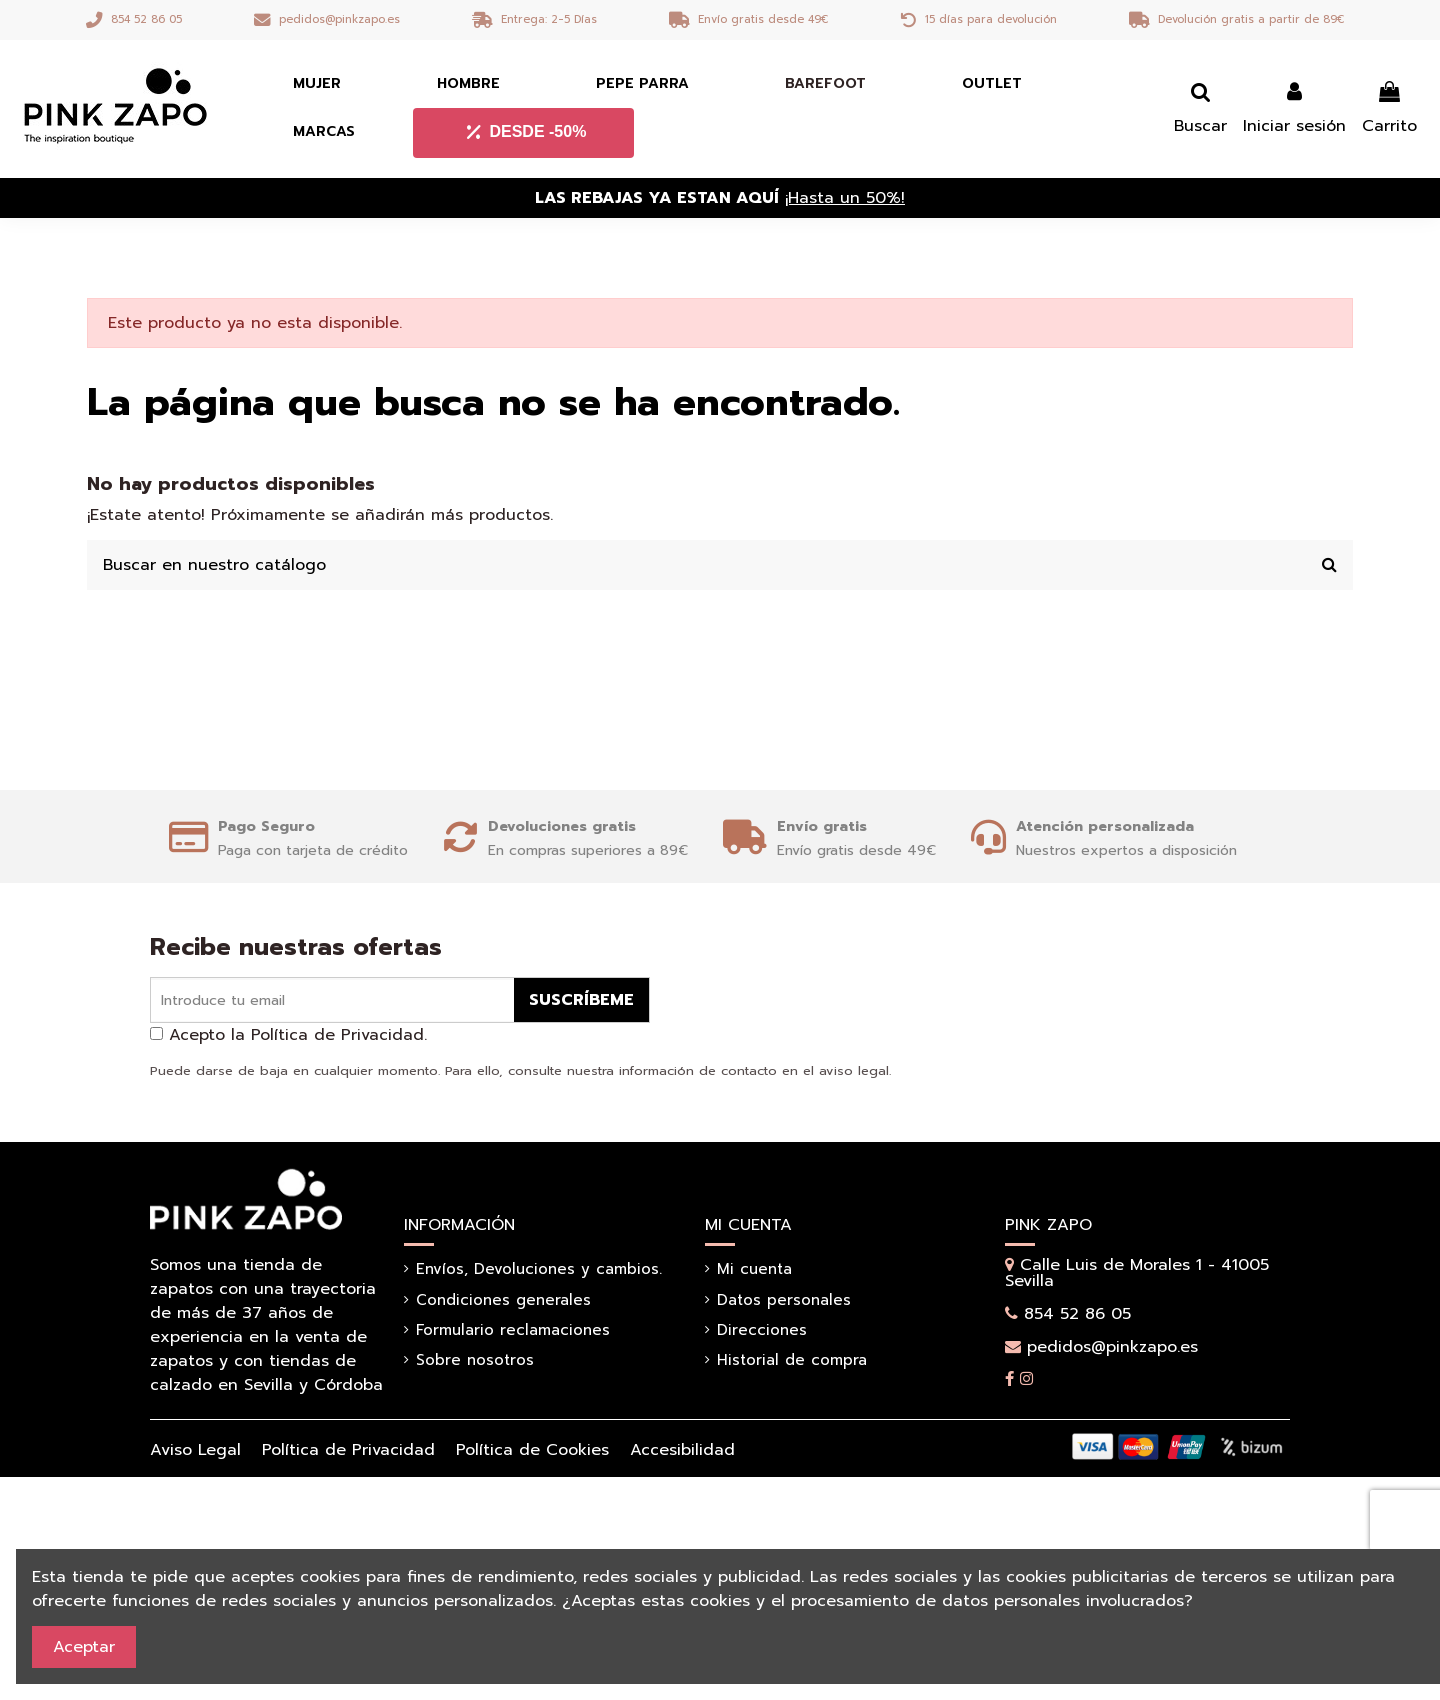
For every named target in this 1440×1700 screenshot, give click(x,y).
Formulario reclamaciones (513, 1330)
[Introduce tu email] (332, 1000)
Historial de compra (792, 1360)
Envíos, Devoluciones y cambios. (539, 1269)
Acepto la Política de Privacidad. (298, 1035)
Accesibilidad (682, 1450)
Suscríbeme (581, 1000)
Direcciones (762, 1330)
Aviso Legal (195, 1450)
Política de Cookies (532, 1450)
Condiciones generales (503, 1300)
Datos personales (784, 1300)
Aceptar (84, 1647)
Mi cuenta (754, 1269)
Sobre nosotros (475, 1360)
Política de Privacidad (348, 1450)
